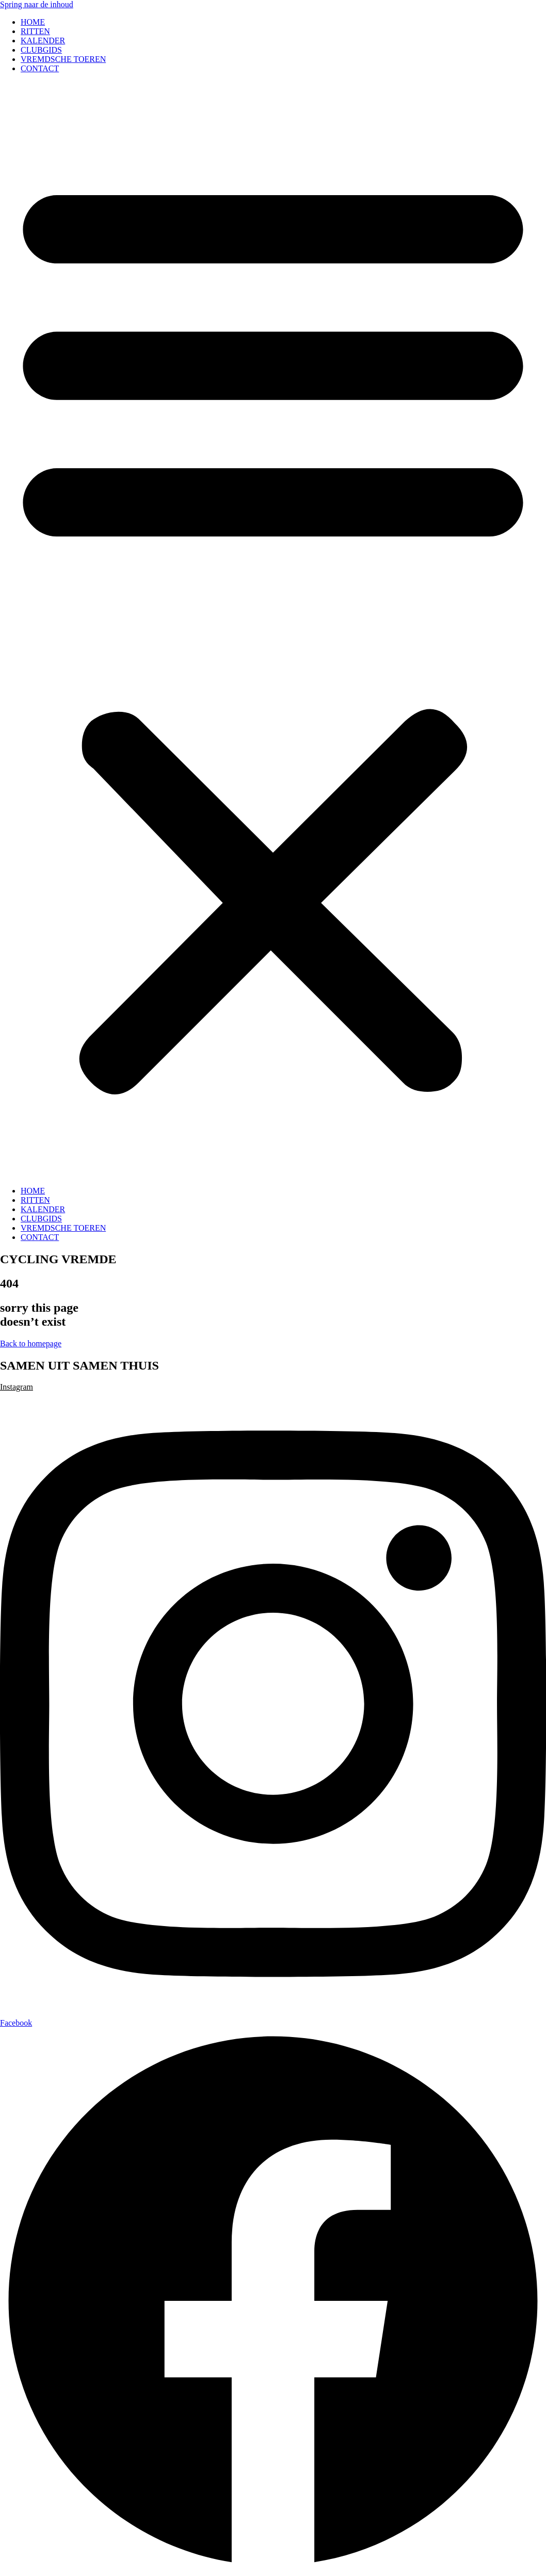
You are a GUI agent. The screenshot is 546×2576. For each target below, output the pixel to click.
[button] (273, 630)
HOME (33, 22)
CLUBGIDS (41, 49)
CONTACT (40, 68)
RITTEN (35, 31)
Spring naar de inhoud (36, 4)
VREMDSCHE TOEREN (63, 59)
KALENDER (43, 40)
